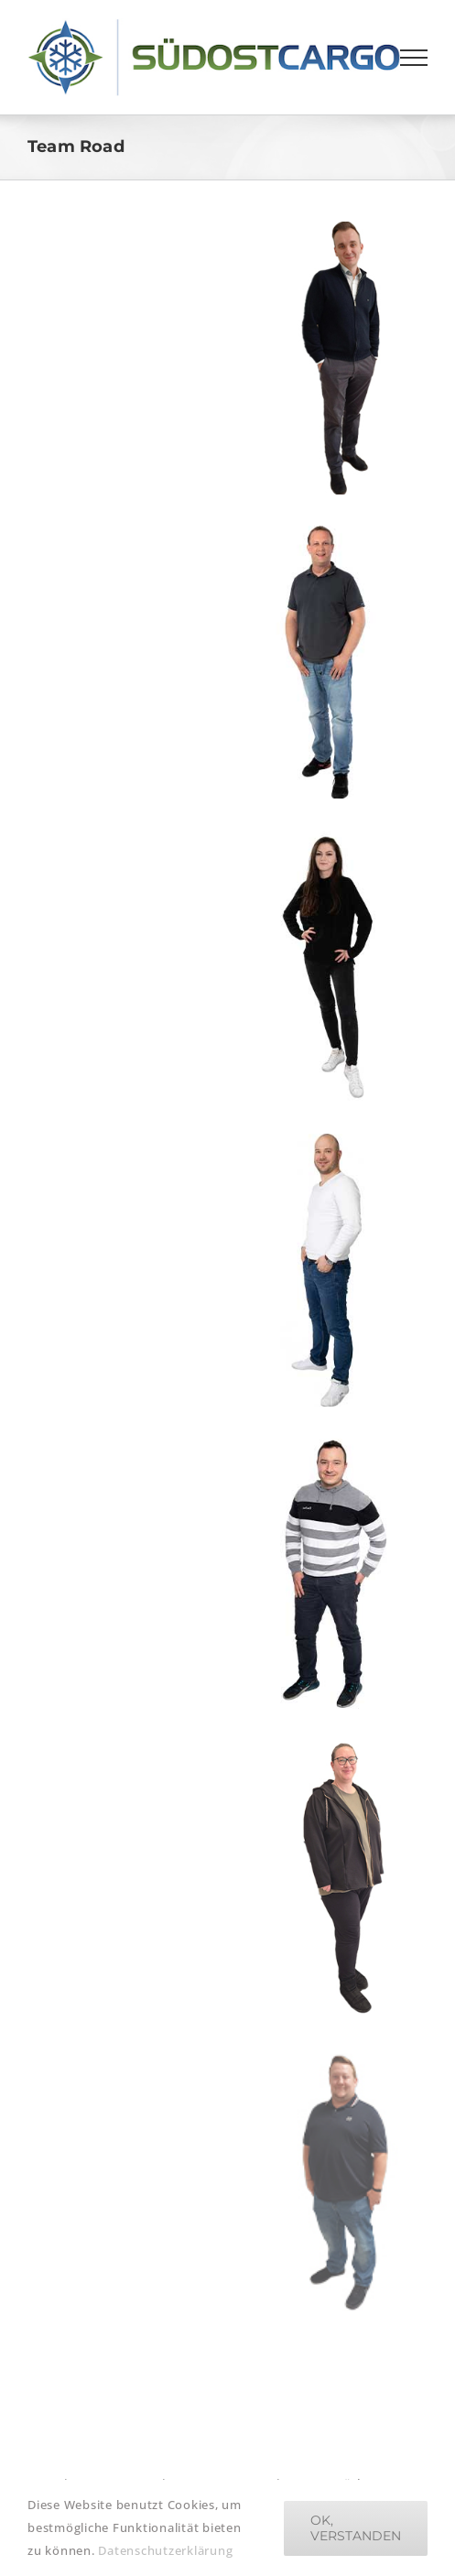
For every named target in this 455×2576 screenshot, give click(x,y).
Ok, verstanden (355, 2528)
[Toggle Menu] (414, 57)
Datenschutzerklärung (165, 2550)
